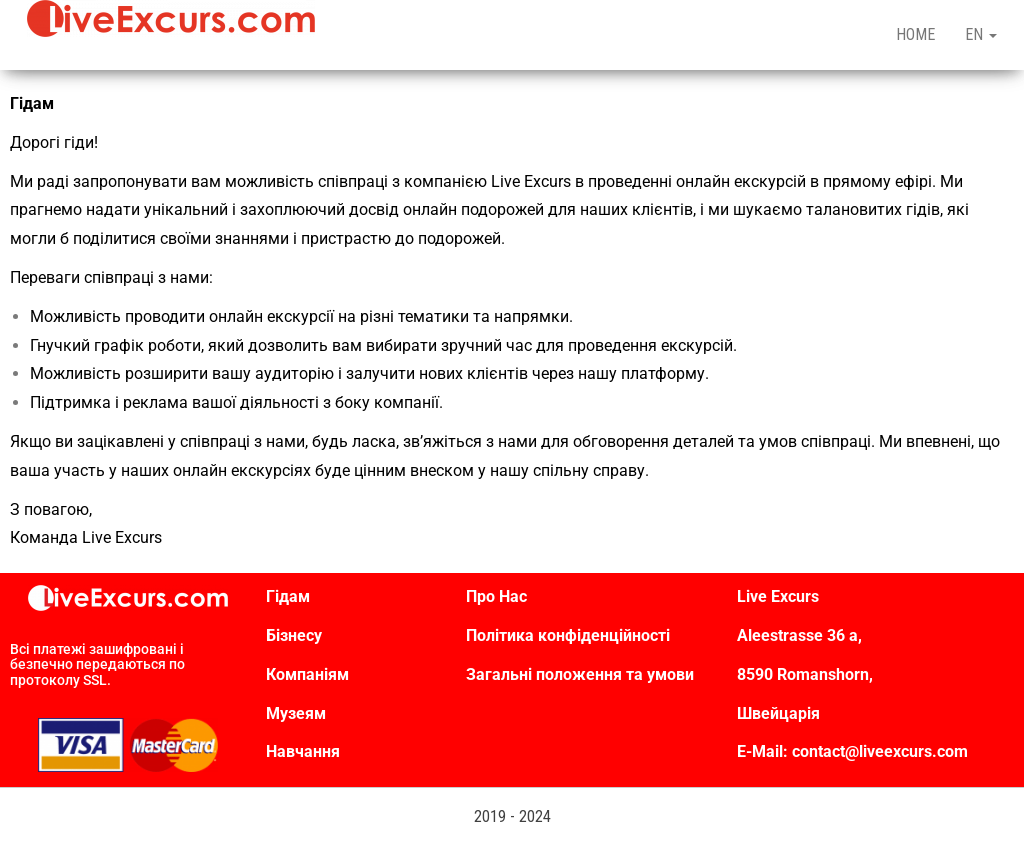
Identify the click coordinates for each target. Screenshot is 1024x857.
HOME (915, 34)
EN (981, 34)
